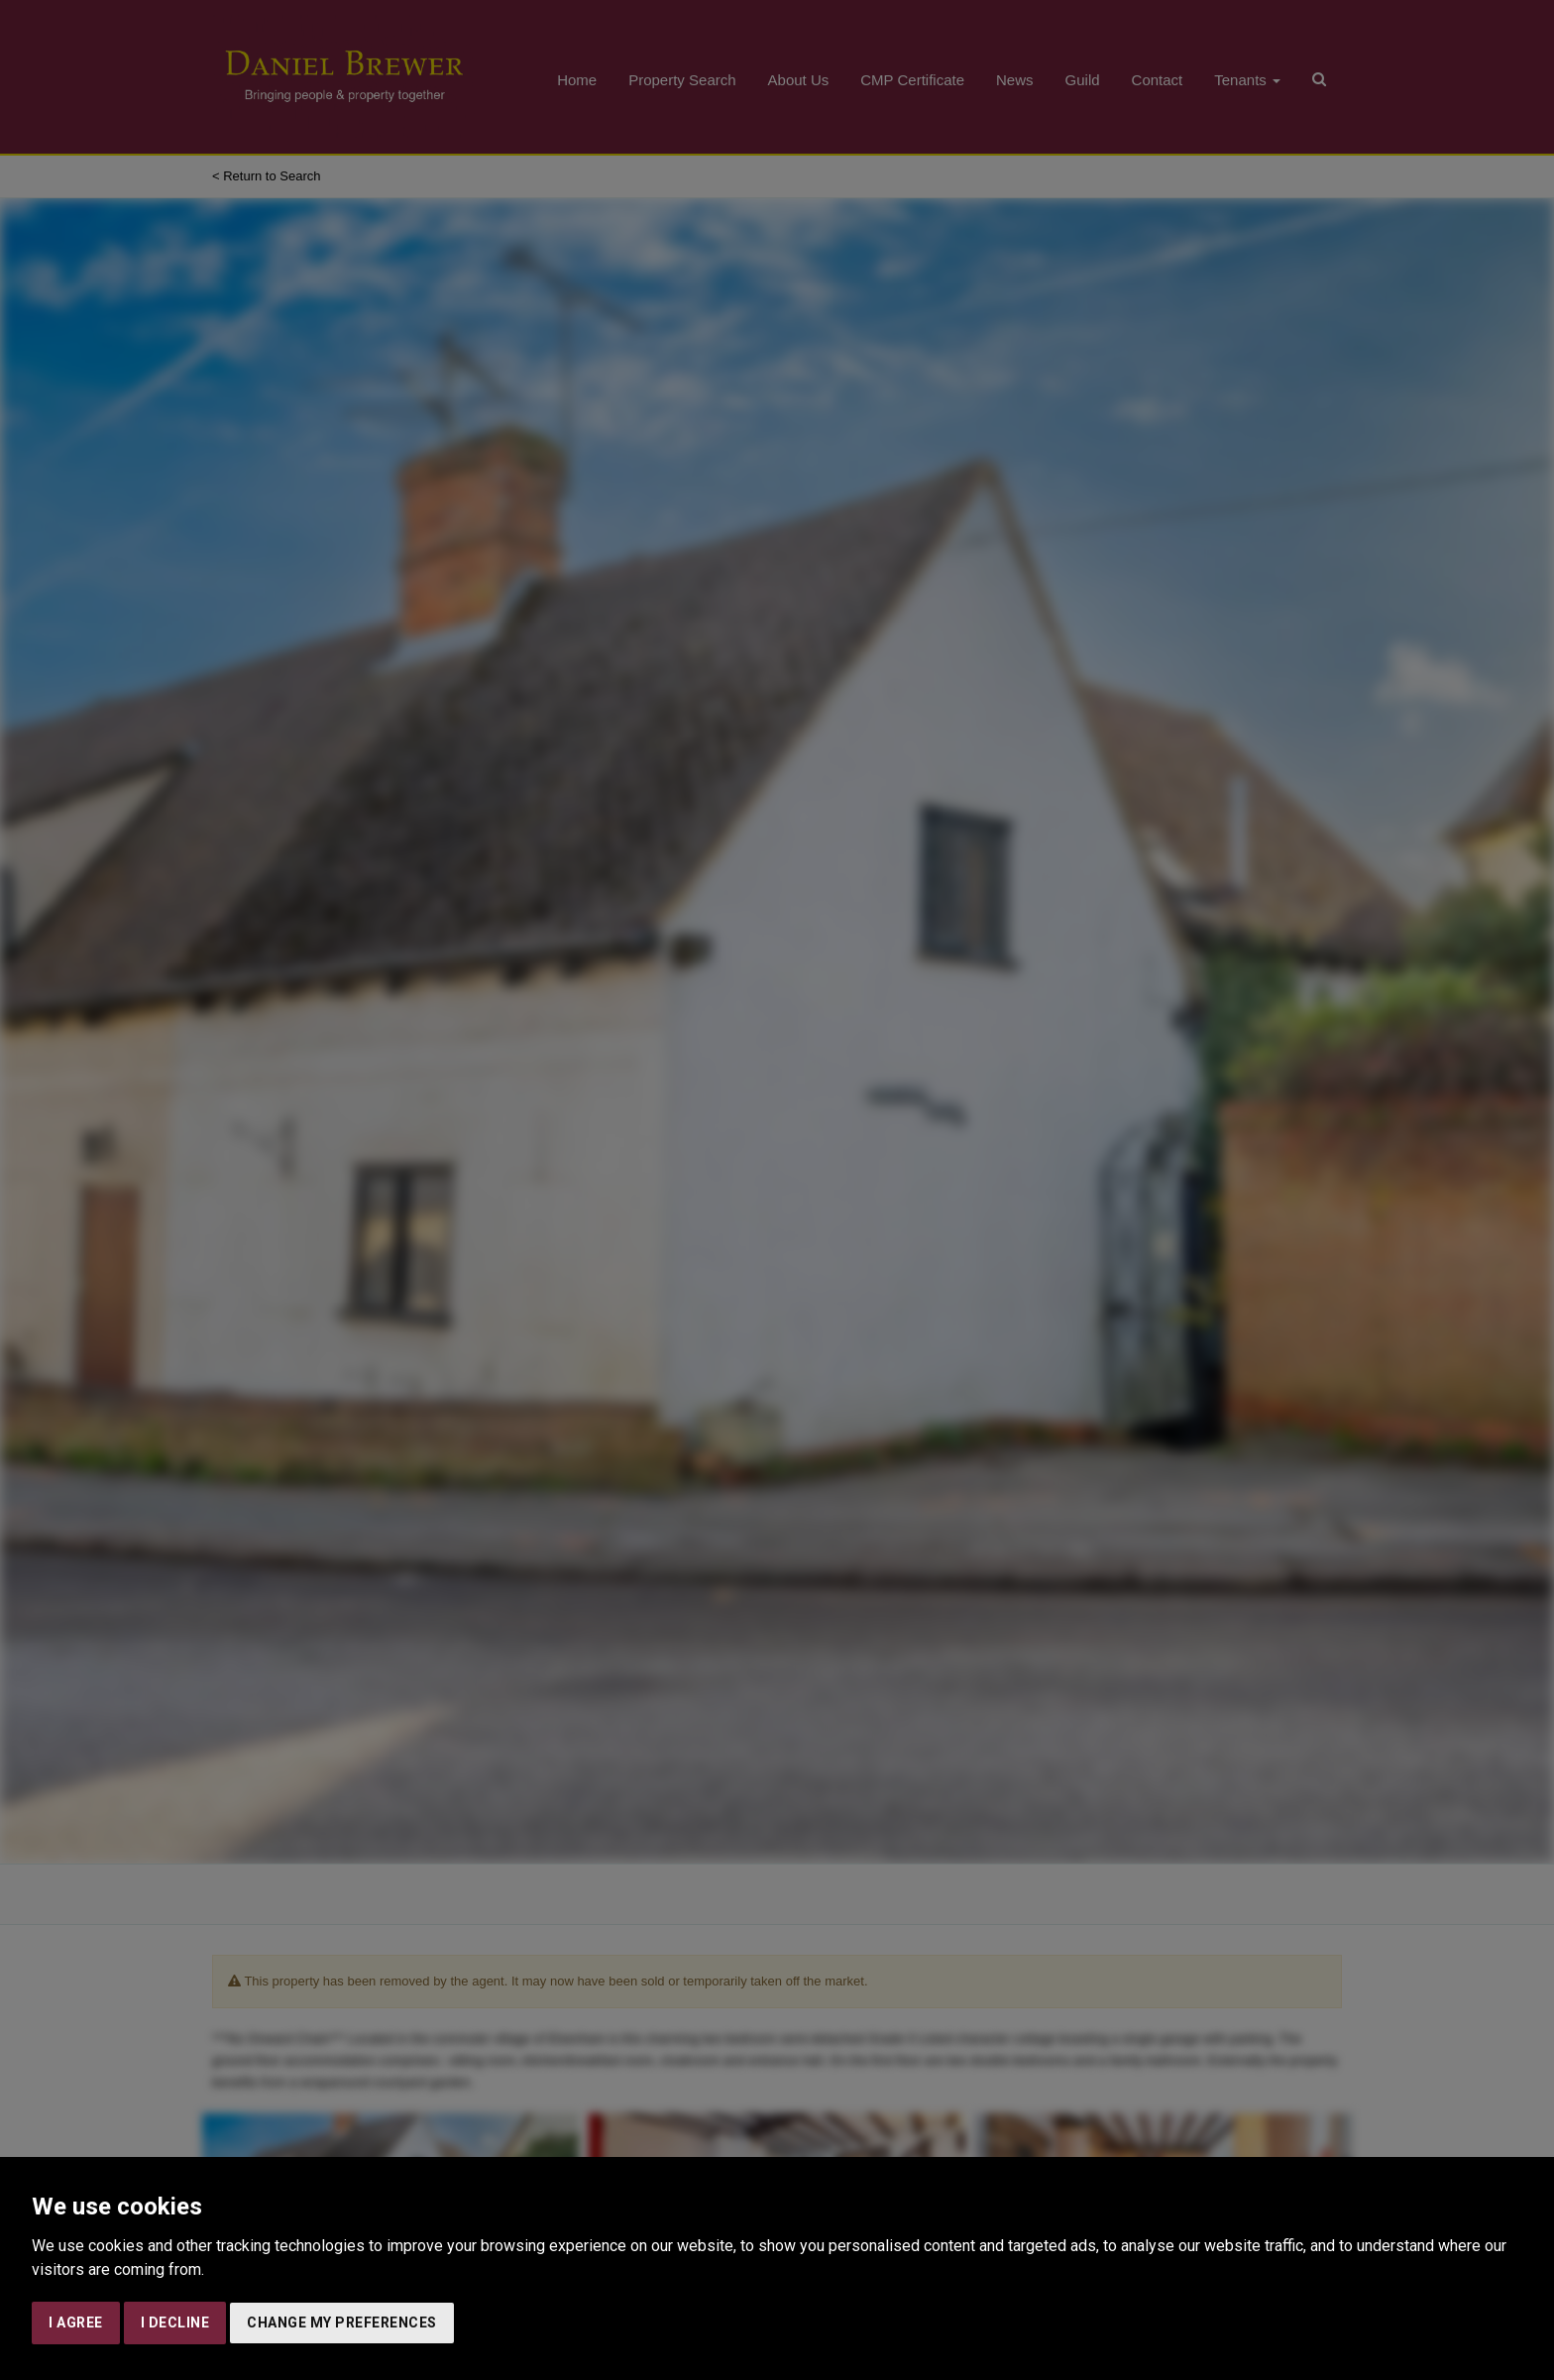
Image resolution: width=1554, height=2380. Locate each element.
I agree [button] (76, 2322)
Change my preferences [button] (342, 2322)
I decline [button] (175, 2322)
